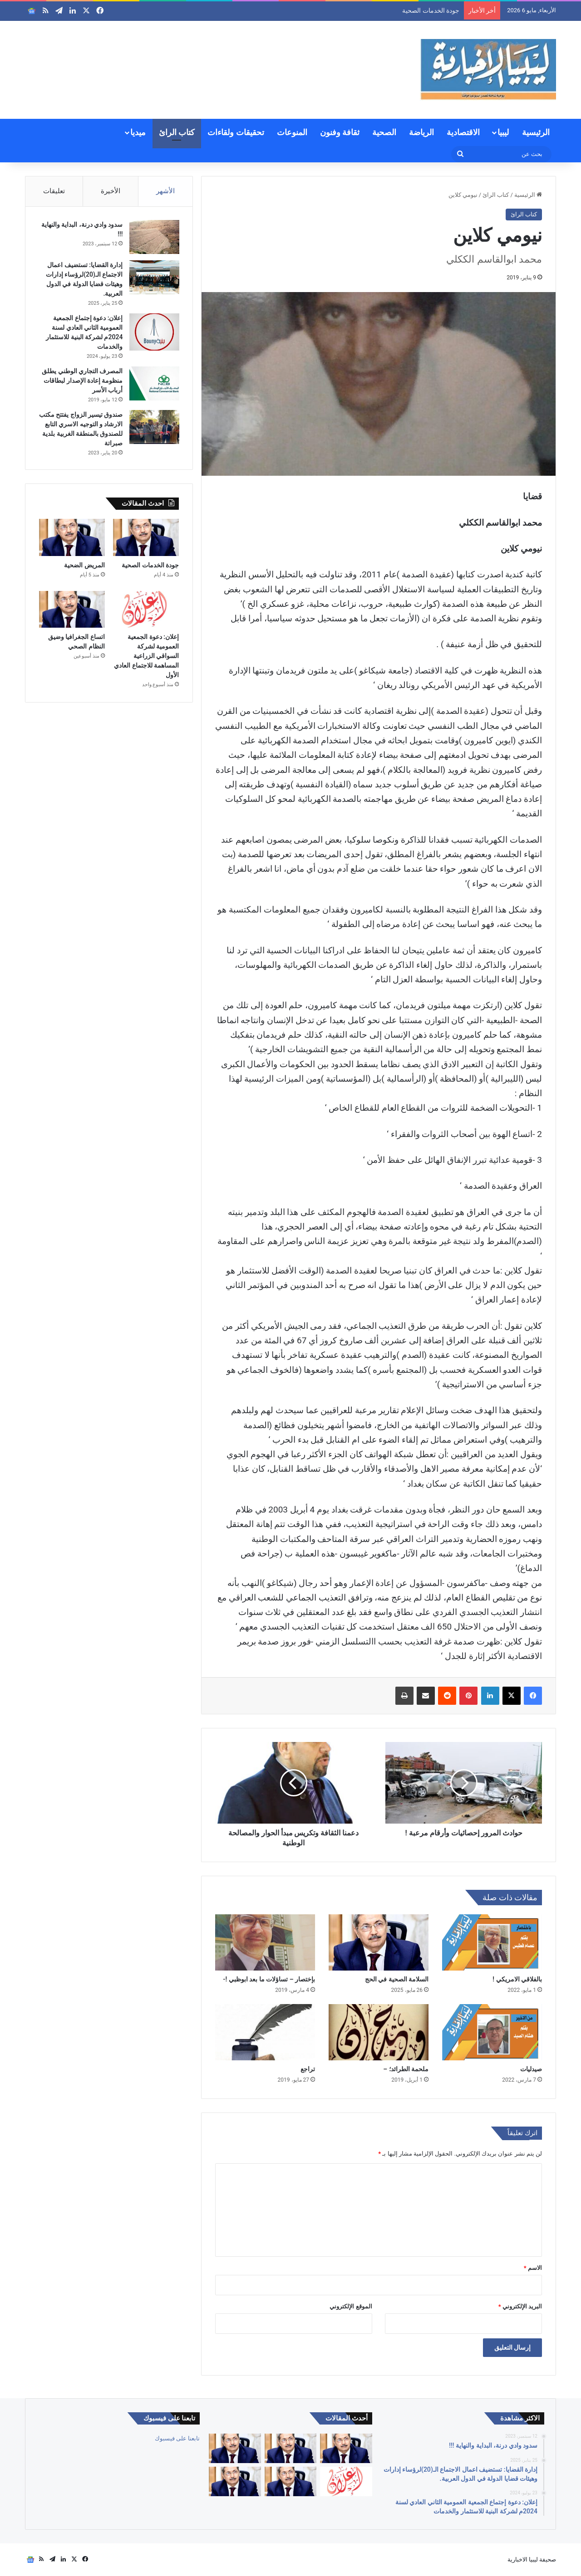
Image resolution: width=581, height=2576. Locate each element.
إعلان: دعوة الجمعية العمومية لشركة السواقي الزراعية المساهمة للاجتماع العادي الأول (146, 657)
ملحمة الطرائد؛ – (405, 2069)
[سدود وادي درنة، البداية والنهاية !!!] (154, 237)
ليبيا (503, 132)
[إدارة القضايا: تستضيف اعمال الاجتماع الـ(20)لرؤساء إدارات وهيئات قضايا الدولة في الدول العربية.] (154, 278)
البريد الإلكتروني (520, 2306)
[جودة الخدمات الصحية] (146, 538)
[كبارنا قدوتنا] (346, 2448)
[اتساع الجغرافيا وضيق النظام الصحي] (72, 610)
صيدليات (531, 2069)
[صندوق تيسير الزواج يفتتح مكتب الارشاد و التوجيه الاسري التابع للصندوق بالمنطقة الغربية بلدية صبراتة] (154, 427)
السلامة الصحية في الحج (396, 1979)
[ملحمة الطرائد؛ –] (378, 2032)
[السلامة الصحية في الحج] (378, 1942)
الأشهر (165, 191)
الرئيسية (536, 132)
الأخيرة (110, 191)
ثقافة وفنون (339, 132)
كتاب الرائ (177, 132)
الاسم (533, 2267)
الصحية (384, 132)
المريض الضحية (84, 566)
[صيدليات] (492, 2032)
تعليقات (54, 191)
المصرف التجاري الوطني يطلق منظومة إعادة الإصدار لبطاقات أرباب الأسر (81, 381)
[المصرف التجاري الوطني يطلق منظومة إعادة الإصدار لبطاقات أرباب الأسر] (154, 384)
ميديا (138, 132)
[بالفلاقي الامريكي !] (492, 1942)
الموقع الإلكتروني (351, 2306)
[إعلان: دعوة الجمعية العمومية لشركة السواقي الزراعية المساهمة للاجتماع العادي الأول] (146, 610)
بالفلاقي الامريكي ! (517, 1979)
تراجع (307, 2069)
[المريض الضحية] (72, 538)
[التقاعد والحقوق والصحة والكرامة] (235, 2481)
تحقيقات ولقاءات (235, 132)
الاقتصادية (463, 132)
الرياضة (421, 132)
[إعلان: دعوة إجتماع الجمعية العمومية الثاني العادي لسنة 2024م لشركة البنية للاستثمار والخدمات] (154, 332)
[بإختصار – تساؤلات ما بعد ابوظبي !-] (265, 1942)
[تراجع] (265, 2032)
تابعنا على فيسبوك (177, 2438)
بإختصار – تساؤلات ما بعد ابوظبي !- (269, 1979)
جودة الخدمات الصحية (430, 10)
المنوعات (292, 132)
